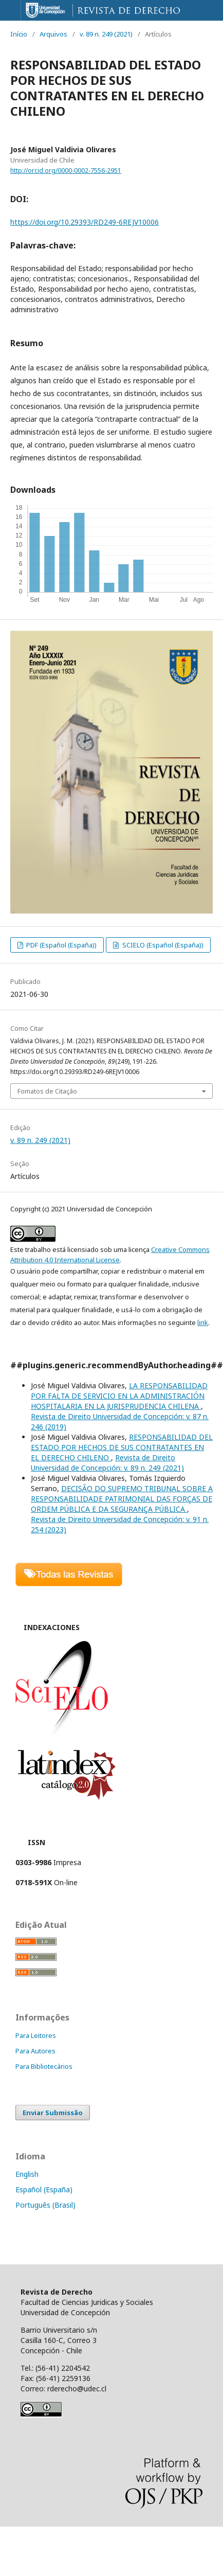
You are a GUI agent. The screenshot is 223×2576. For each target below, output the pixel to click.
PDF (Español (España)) (61, 945)
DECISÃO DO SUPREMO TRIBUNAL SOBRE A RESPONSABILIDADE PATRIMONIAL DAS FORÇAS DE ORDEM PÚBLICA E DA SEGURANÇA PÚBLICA (122, 1498)
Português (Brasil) (45, 2205)
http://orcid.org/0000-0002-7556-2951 (65, 170)
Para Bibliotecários (43, 2066)
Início (18, 34)
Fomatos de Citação (47, 1091)
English (27, 2174)
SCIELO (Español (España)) (162, 945)
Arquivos (53, 34)
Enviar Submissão (53, 2112)
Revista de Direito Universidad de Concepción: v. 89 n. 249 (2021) (107, 1463)
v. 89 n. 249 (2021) (106, 34)
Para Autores (35, 2050)
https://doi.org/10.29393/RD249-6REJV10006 (84, 222)
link (202, 1322)
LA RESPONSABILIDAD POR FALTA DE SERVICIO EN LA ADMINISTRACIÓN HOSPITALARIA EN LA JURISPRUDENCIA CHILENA (119, 1396)
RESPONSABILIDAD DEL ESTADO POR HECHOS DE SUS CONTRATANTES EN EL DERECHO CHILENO (122, 1447)
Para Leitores (35, 2035)
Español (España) (43, 2189)
